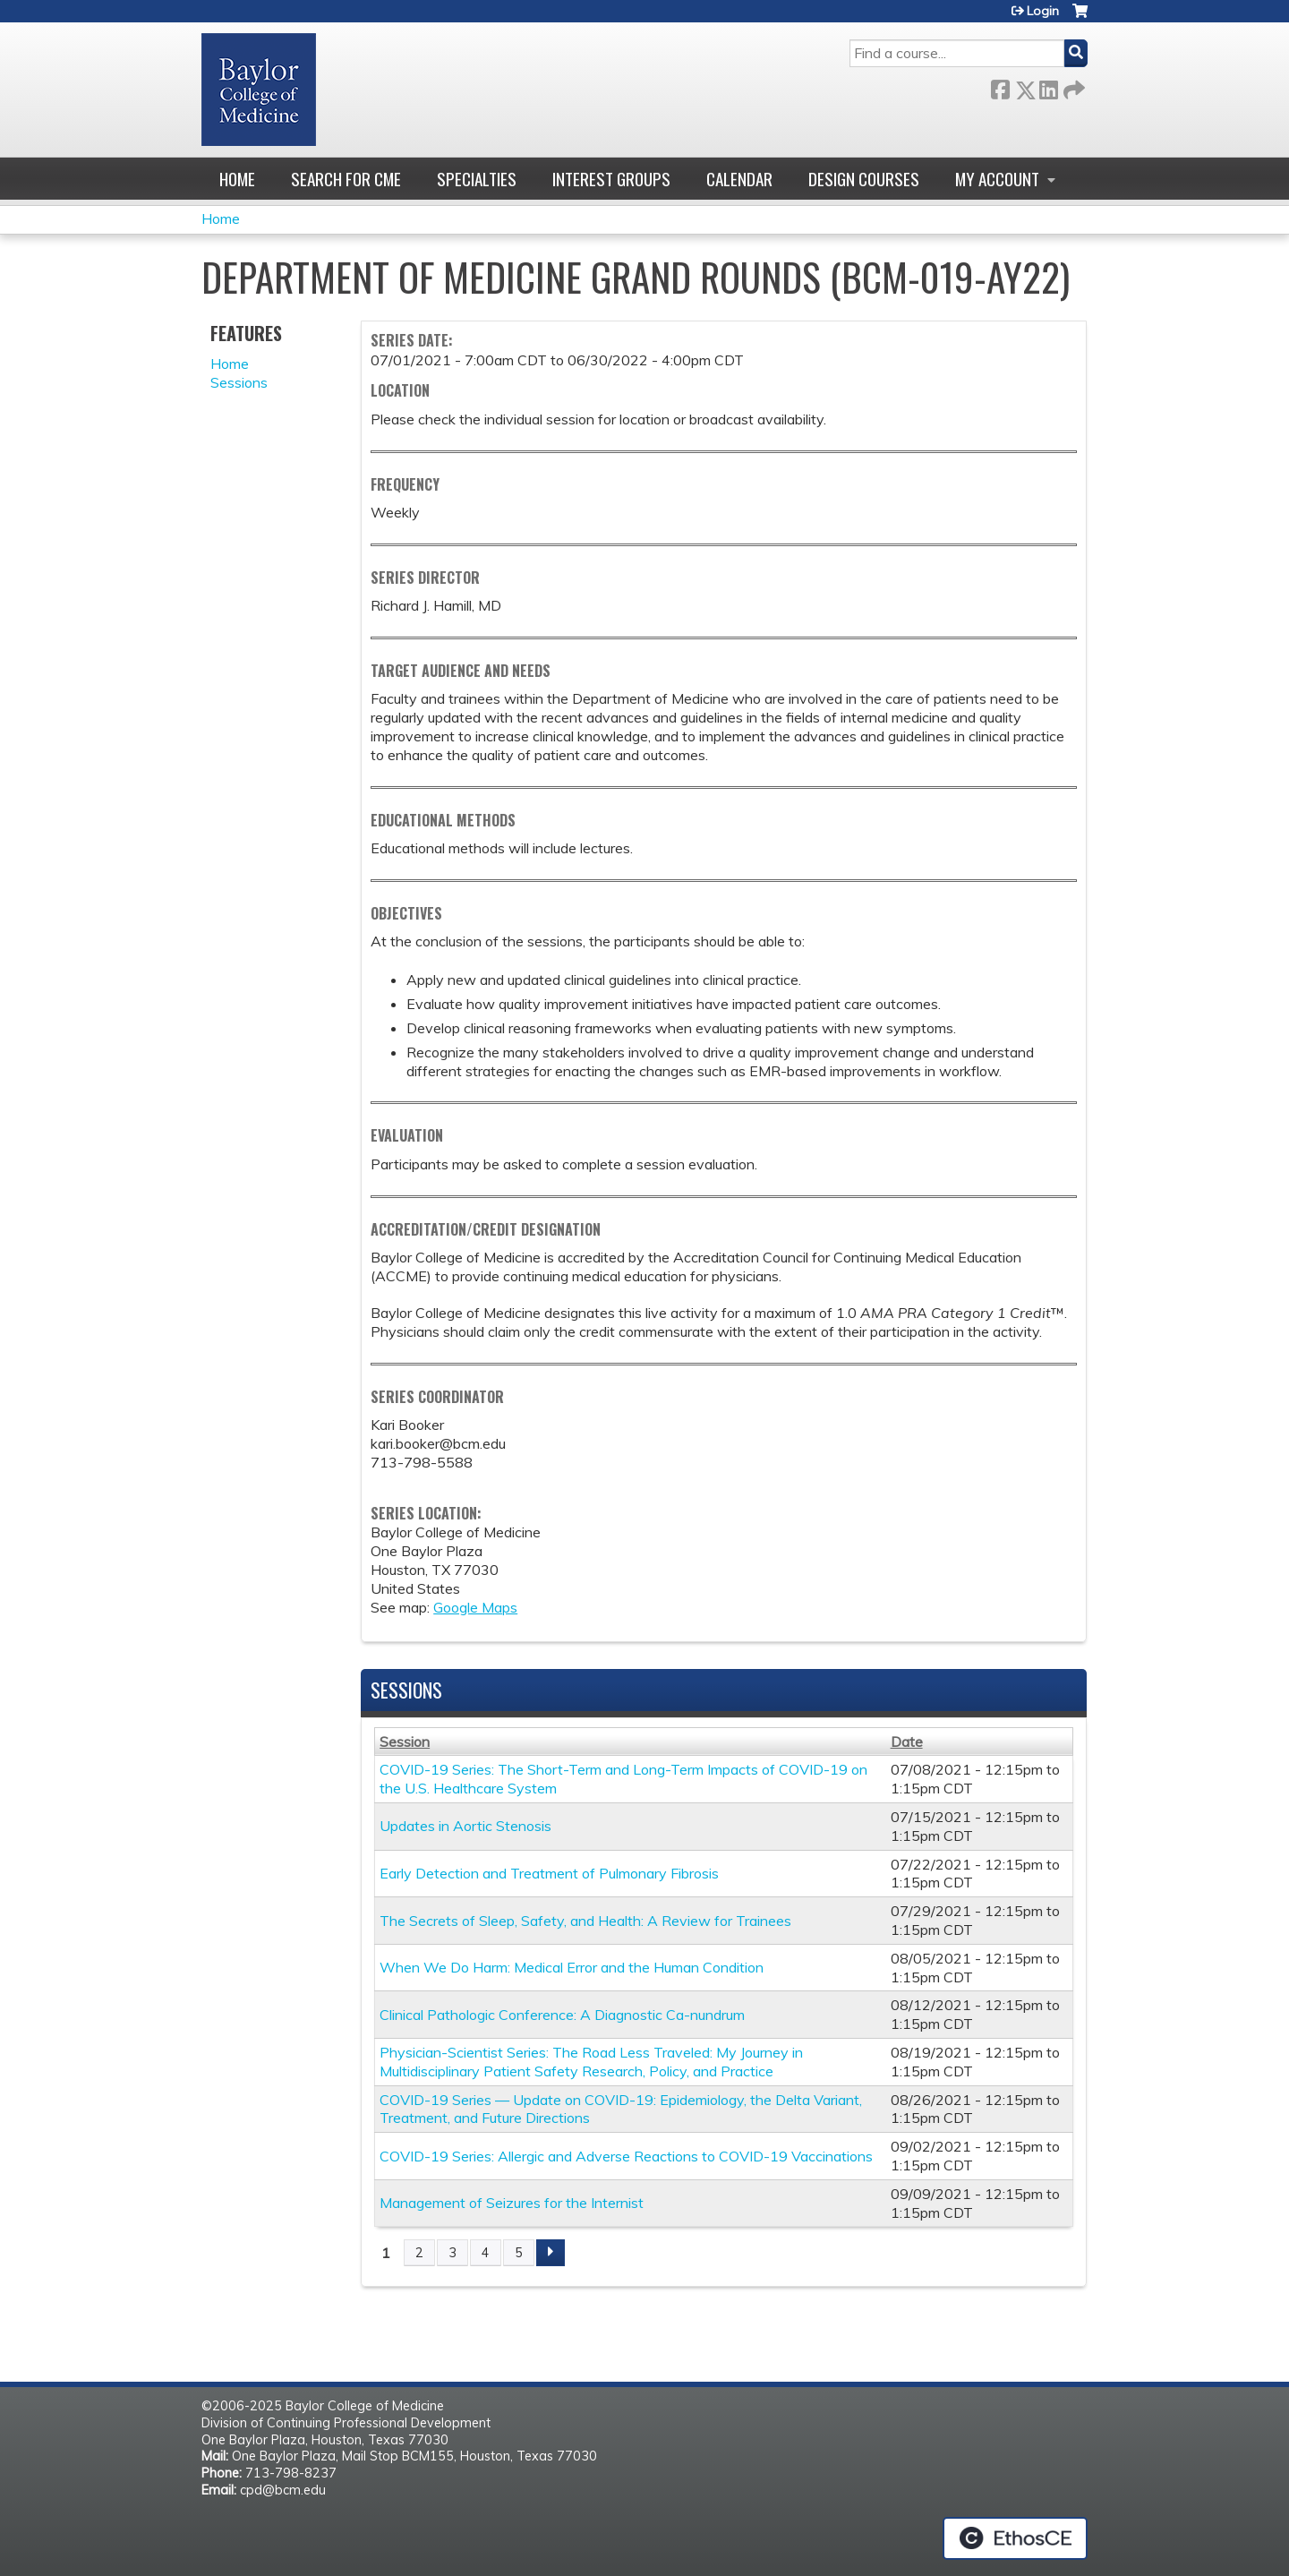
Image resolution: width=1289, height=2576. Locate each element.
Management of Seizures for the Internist (512, 2203)
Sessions (239, 382)
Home (237, 179)
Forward (1072, 86)
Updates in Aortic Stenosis (465, 1826)
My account (997, 179)
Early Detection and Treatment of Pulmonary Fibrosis (549, 1873)
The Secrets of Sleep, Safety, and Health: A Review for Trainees (585, 1921)
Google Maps (475, 1607)
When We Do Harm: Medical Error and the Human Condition (572, 1967)
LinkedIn (1048, 86)
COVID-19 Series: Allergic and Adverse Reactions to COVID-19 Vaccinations (626, 2156)
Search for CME (346, 179)
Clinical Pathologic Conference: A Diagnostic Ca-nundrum (562, 2015)
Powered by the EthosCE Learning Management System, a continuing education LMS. (1015, 2538)
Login (1043, 10)
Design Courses (863, 179)
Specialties (476, 179)
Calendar (739, 179)
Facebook (1000, 86)
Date (907, 1741)
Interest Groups (611, 179)
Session (405, 1741)
